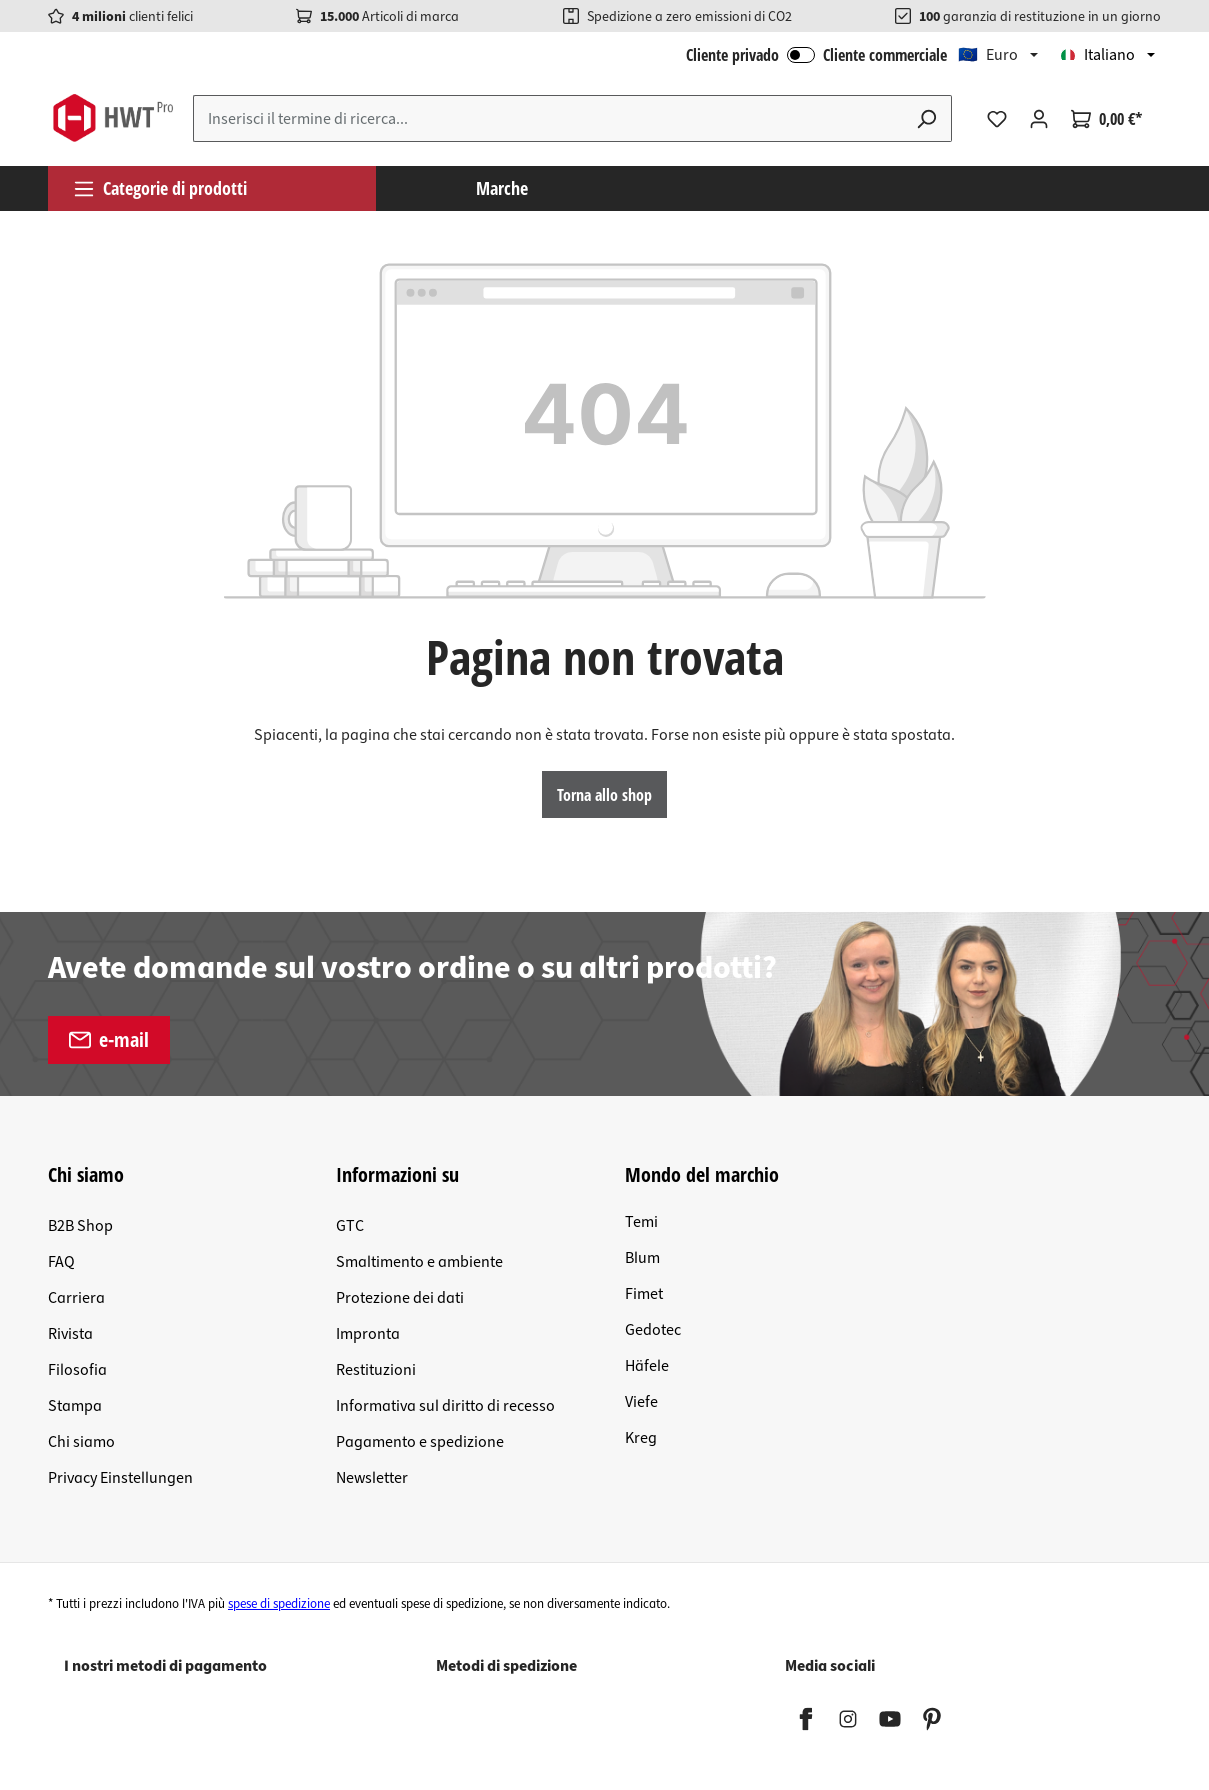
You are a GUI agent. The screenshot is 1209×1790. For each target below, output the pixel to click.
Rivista (70, 1334)
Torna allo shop (604, 795)
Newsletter (372, 1478)
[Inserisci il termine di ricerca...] (548, 118)
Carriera (76, 1298)
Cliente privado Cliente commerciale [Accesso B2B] (816, 55)
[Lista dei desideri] (997, 119)
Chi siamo (81, 1442)
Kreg (641, 1438)
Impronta (368, 1334)
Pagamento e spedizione (420, 1442)
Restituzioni (376, 1370)
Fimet (644, 1294)
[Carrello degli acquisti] (1106, 119)
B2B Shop (80, 1226)
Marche (502, 188)
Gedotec (653, 1330)
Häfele (647, 1366)
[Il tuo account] (1039, 119)
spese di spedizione (279, 1604)
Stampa (75, 1406)
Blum (642, 1258)
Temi (641, 1222)
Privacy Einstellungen (120, 1478)
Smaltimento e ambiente (419, 1262)
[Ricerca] (927, 118)
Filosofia (77, 1370)
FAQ (61, 1262)
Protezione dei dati (400, 1298)
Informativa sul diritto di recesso (445, 1406)
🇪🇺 (988, 55)
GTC (350, 1226)
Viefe (641, 1402)
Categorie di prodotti (160, 188)
